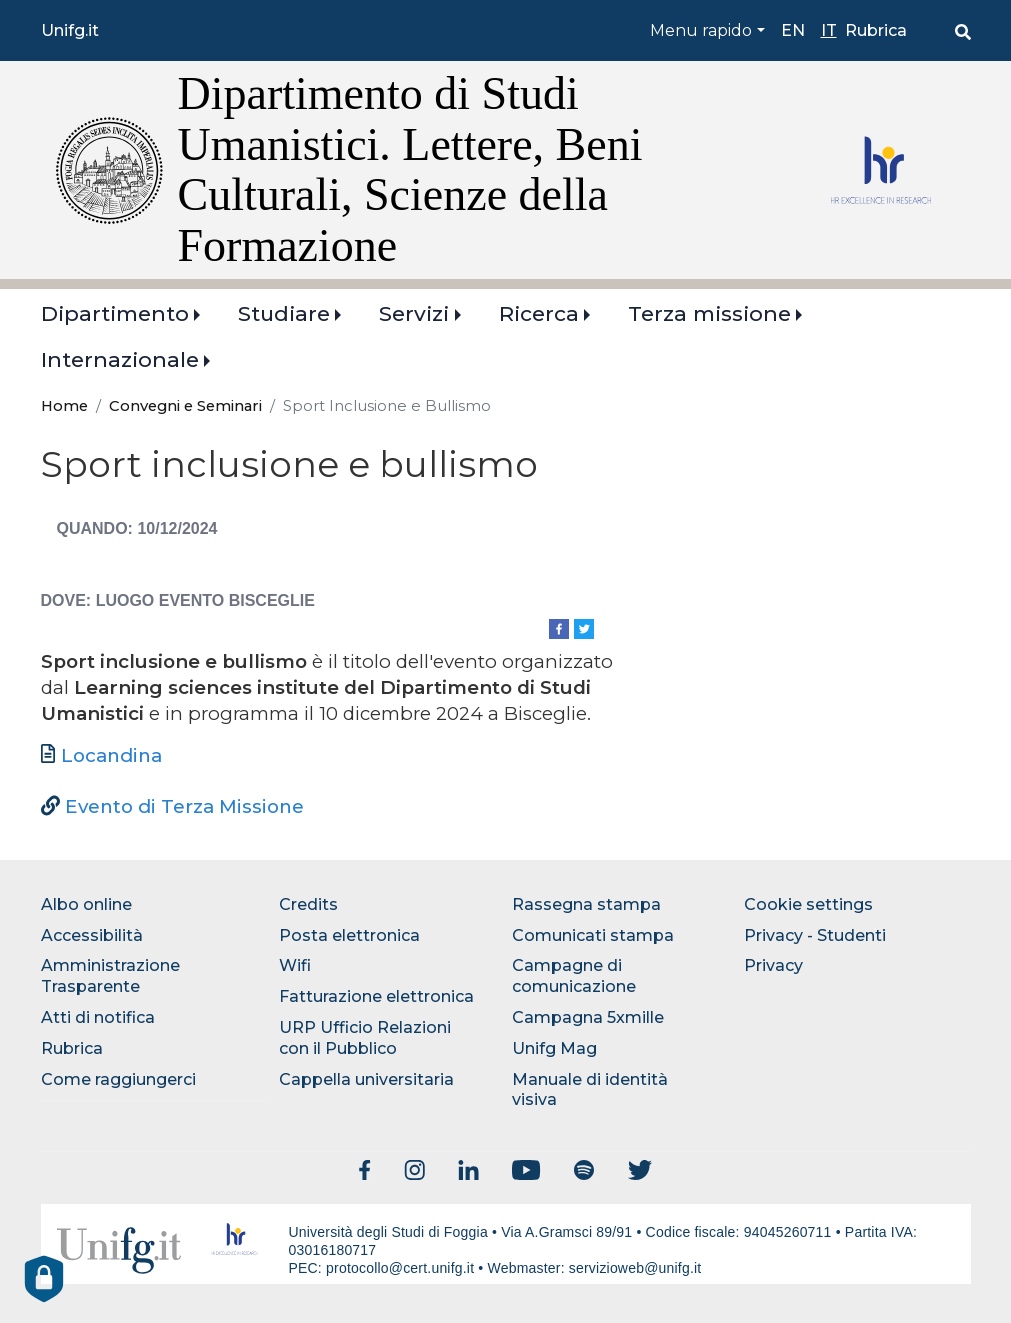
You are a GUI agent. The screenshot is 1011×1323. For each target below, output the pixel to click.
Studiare (284, 313)
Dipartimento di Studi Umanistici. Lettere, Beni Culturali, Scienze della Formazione (410, 169)
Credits (308, 904)
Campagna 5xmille (588, 1017)
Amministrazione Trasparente (110, 976)
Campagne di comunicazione (574, 976)
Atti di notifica (98, 1017)
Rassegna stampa (586, 904)
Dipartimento (115, 313)
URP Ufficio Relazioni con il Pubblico (365, 1038)
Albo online (86, 904)
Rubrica (876, 30)
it (829, 30)
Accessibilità (92, 935)
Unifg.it (70, 30)
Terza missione (709, 313)
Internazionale (120, 359)
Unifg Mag (554, 1048)
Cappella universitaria (366, 1079)
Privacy (773, 965)
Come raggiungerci (118, 1079)
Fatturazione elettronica (376, 996)
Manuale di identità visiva (590, 1090)
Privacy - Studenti (815, 935)
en (793, 30)
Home (64, 406)
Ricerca (539, 313)
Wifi (295, 965)
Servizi (414, 313)
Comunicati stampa (593, 935)
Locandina (111, 755)
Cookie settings (808, 904)
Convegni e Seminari (185, 406)
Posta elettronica (349, 935)
